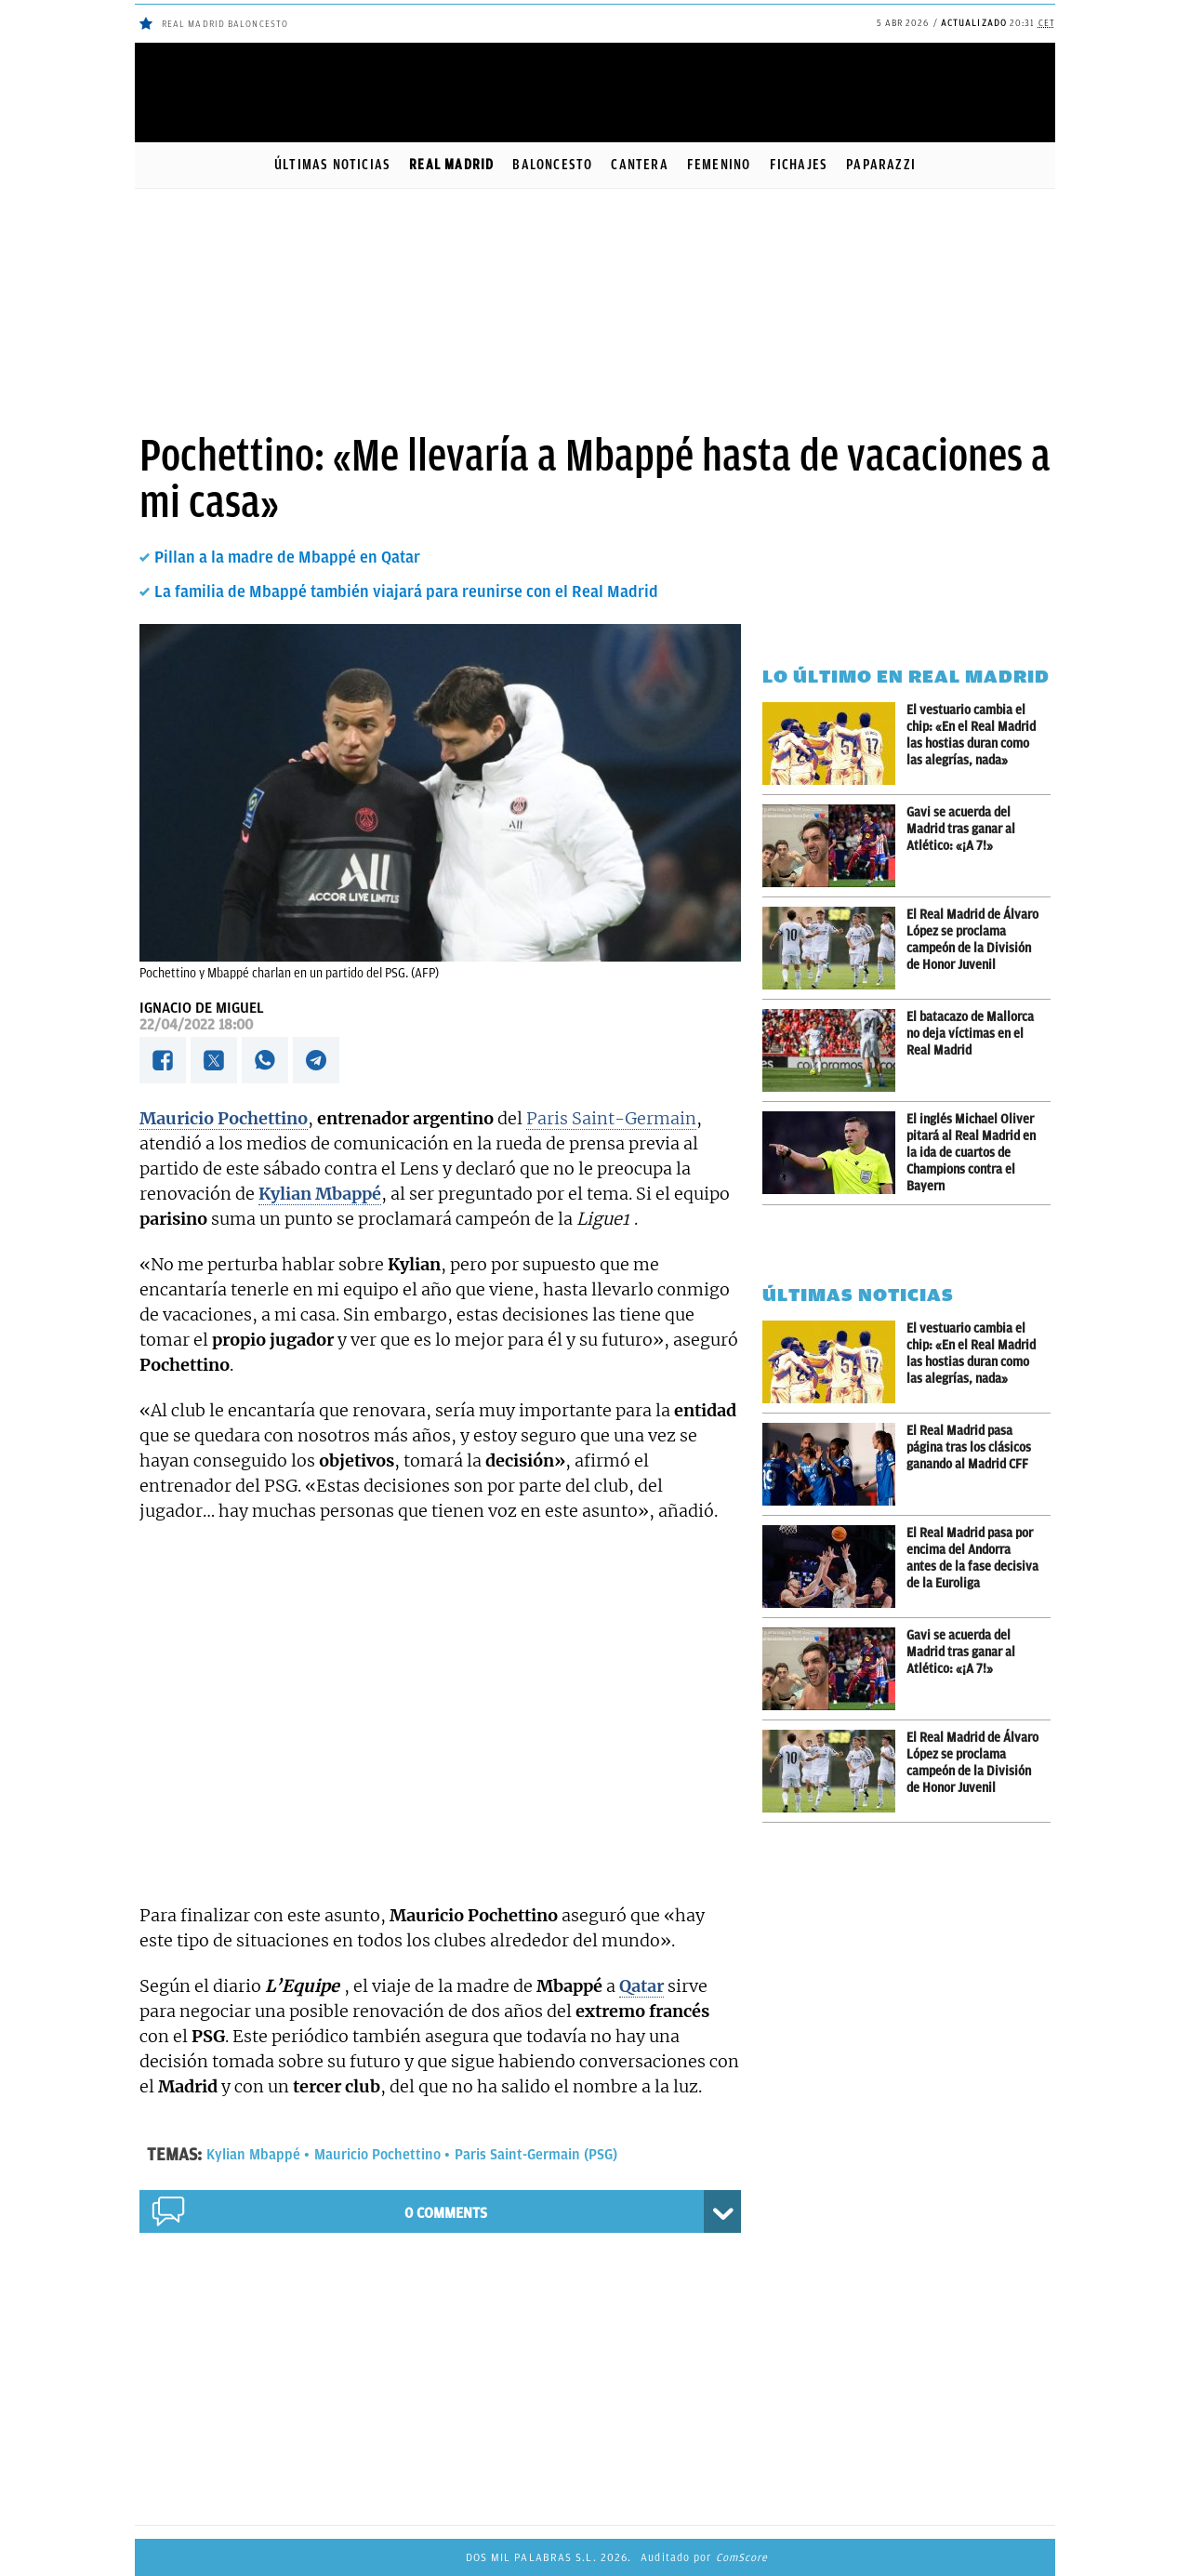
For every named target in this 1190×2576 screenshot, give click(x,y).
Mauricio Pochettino (377, 2154)
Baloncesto (552, 164)
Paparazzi (881, 164)
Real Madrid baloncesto (225, 24)
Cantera (639, 164)
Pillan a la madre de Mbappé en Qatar (287, 557)
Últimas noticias (332, 164)
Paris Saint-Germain (611, 1118)
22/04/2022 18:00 (196, 1024)
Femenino (719, 164)
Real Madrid (451, 164)
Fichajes (799, 164)
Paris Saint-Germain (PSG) (536, 2154)
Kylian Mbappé (253, 2154)
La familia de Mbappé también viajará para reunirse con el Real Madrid (406, 591)
